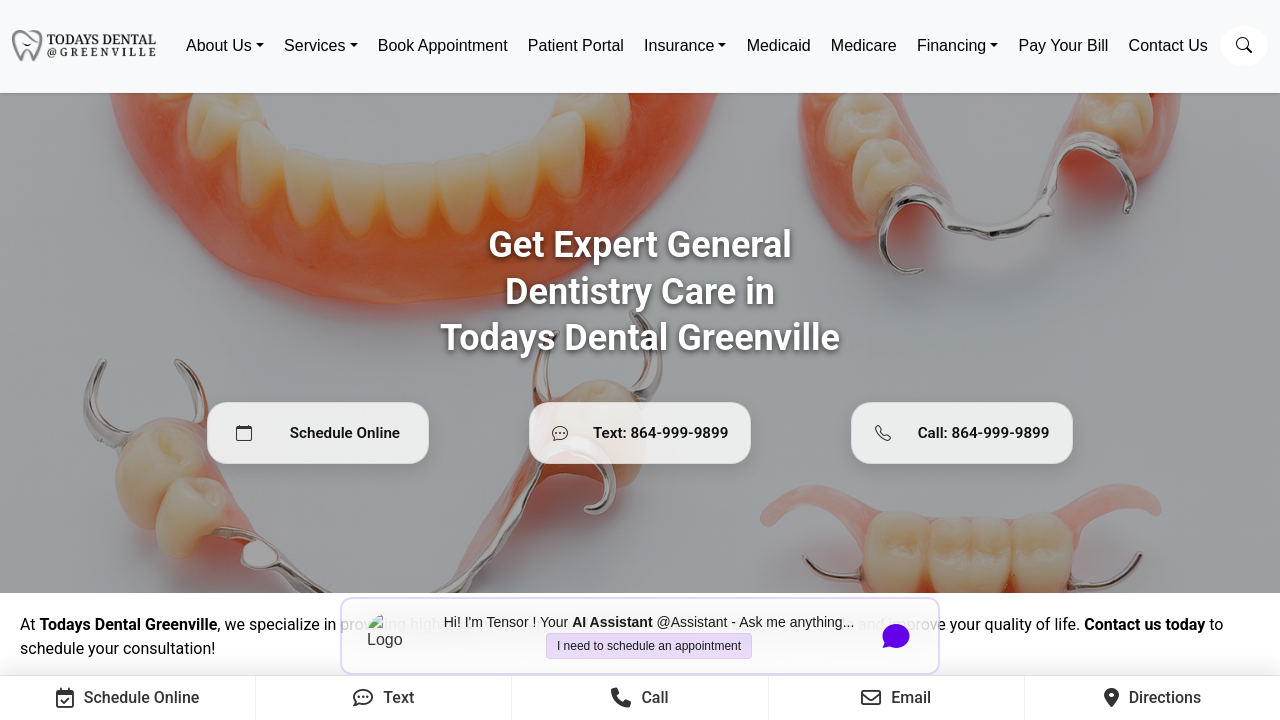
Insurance (679, 45)
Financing (951, 45)
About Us (219, 45)
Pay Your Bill (1064, 45)
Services (314, 45)
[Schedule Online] (318, 433)
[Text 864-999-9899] (640, 433)
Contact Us (1168, 45)
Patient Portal (576, 45)
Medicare (864, 45)
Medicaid (779, 45)
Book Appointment (443, 45)
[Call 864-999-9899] (962, 433)
